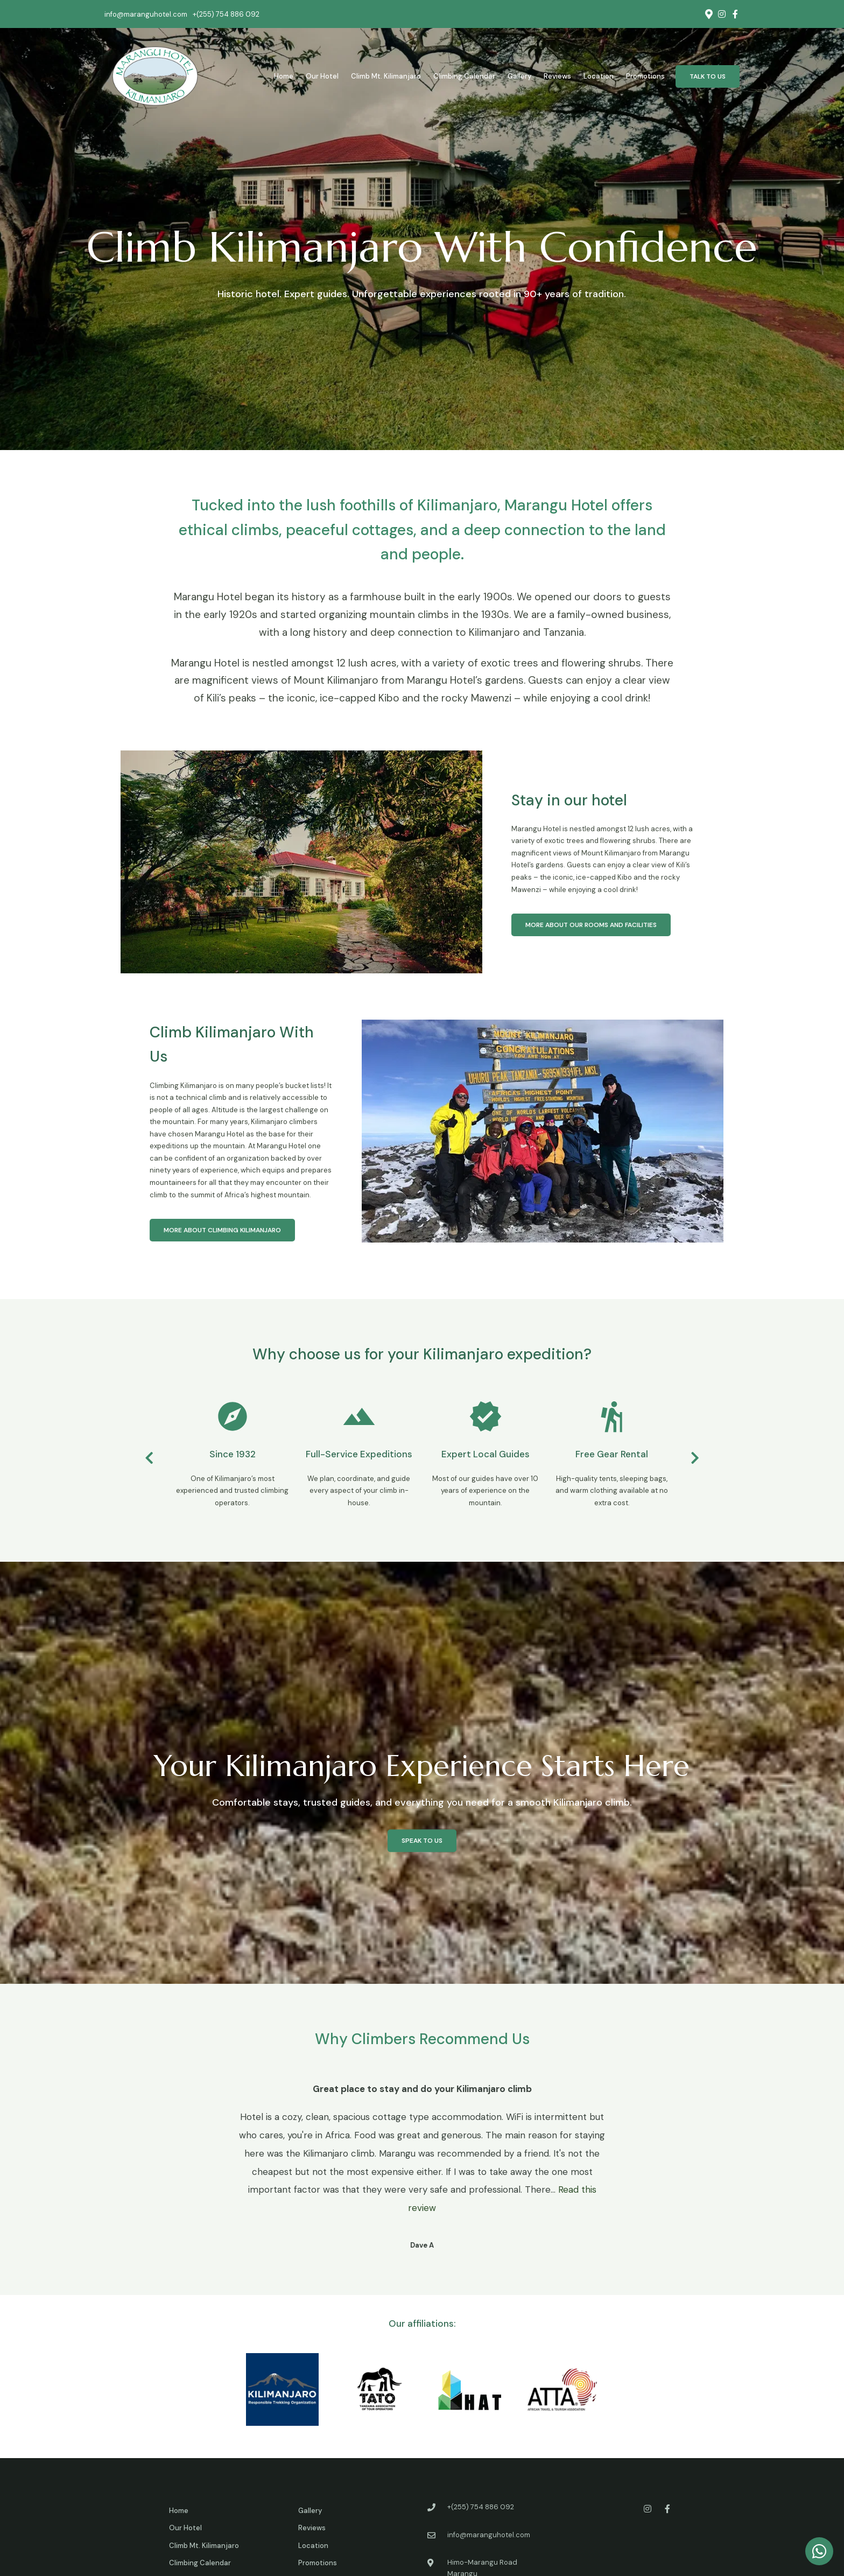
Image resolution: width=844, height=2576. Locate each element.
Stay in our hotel (569, 800)
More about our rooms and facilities (591, 925)
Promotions (645, 76)
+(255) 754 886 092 (226, 14)
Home (283, 76)
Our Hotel (322, 76)
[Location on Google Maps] (708, 13)
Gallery (519, 76)
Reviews (557, 76)
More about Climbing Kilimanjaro (222, 1230)
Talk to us (708, 76)
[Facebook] (735, 14)
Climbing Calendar (464, 76)
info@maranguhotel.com (145, 14)
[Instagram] (722, 14)
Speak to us (422, 1840)
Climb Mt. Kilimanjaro (386, 76)
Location (598, 76)
